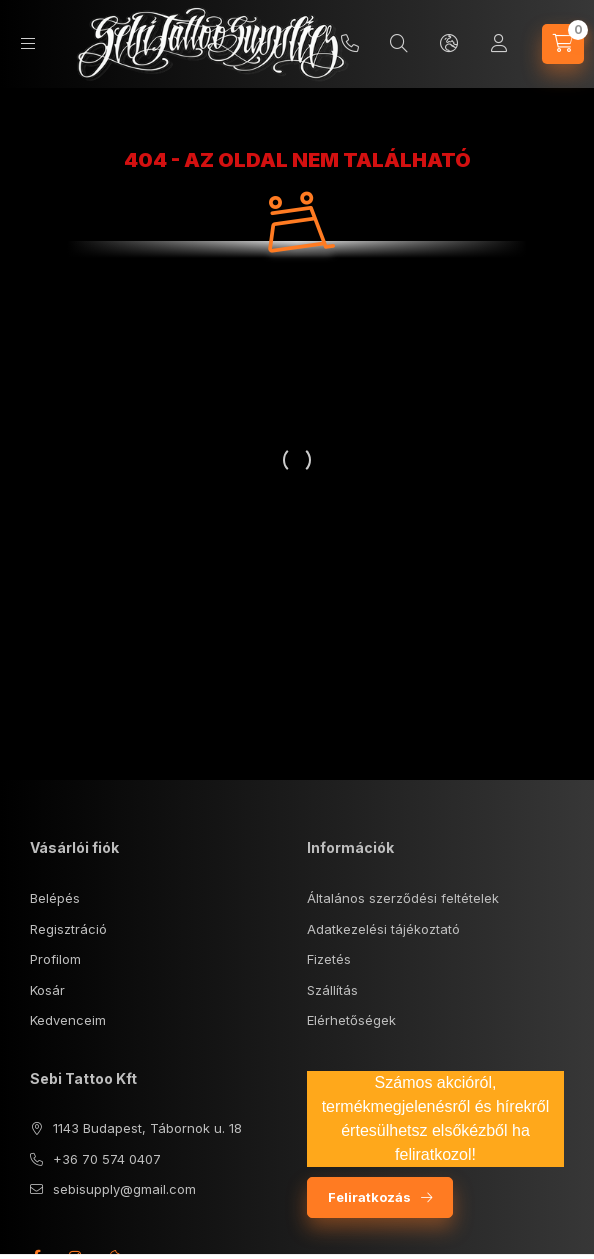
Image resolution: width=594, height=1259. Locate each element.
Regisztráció (68, 929)
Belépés (55, 898)
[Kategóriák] (28, 43)
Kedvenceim (68, 1020)
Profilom (55, 959)
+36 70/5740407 (350, 44)
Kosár (47, 990)
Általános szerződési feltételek (403, 898)
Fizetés (329, 959)
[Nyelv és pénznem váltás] (449, 44)
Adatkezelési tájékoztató (383, 929)
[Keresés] (399, 44)
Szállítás (332, 990)
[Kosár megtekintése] (563, 44)
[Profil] (499, 44)
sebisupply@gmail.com (124, 1189)
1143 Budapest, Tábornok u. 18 (147, 1128)
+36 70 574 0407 (107, 1159)
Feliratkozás (369, 1197)
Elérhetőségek (351, 1020)
